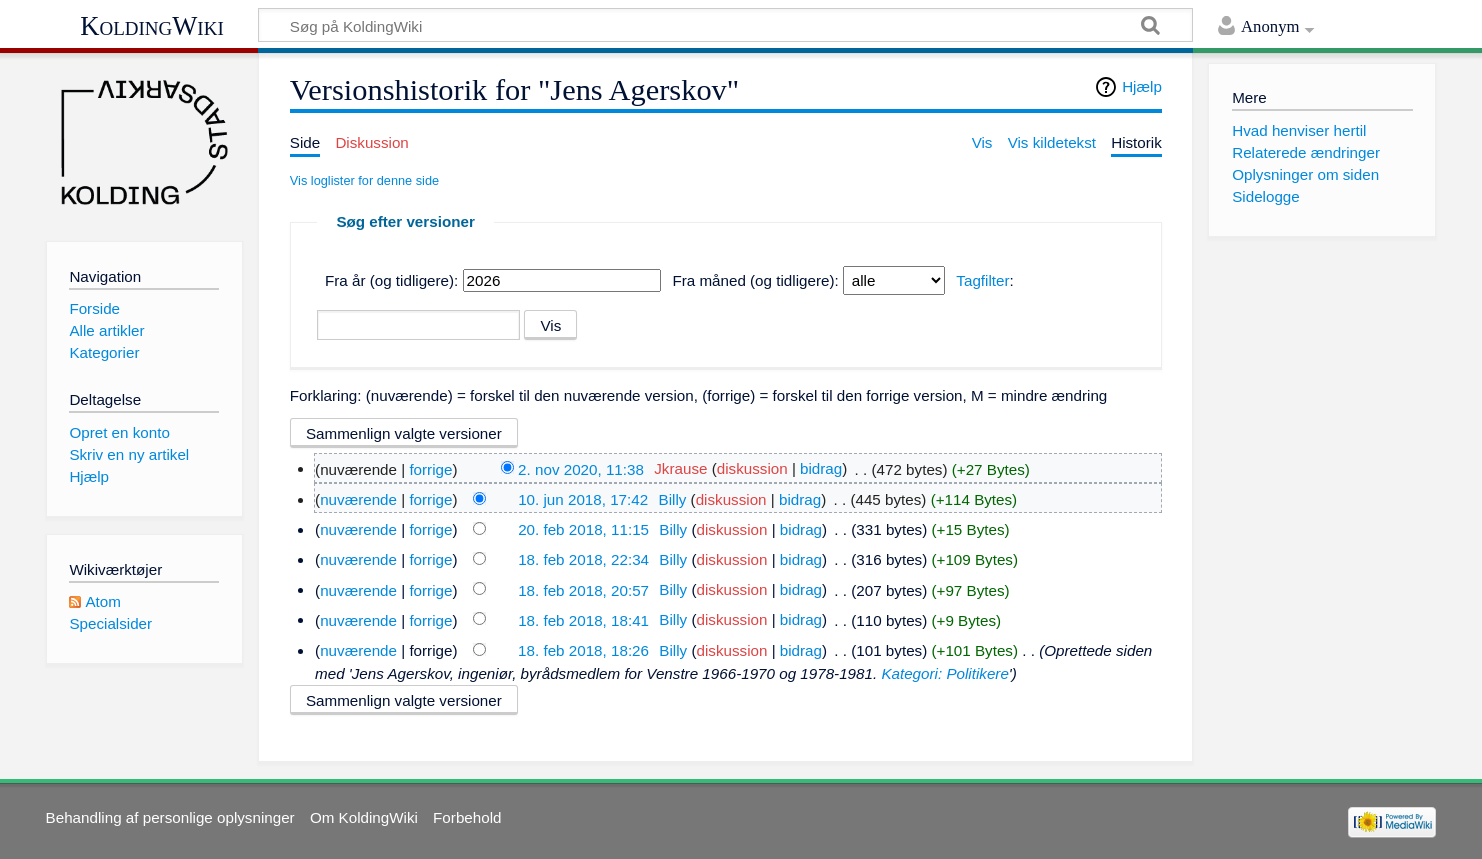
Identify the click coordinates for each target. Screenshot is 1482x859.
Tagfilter (982, 280)
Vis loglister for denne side (364, 180)
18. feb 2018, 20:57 (583, 589)
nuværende (358, 499)
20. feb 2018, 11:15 (583, 529)
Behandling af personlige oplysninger (170, 817)
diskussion (752, 468)
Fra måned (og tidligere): (755, 280)
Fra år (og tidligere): (391, 280)
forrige (430, 468)
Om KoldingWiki (364, 817)
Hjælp (1142, 86)
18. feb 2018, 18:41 (583, 619)
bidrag (821, 468)
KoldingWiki (152, 26)
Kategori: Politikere (944, 673)
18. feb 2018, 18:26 (583, 650)
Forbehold (467, 817)
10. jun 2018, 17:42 (583, 499)
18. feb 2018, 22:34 (583, 559)
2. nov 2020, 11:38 (581, 468)
